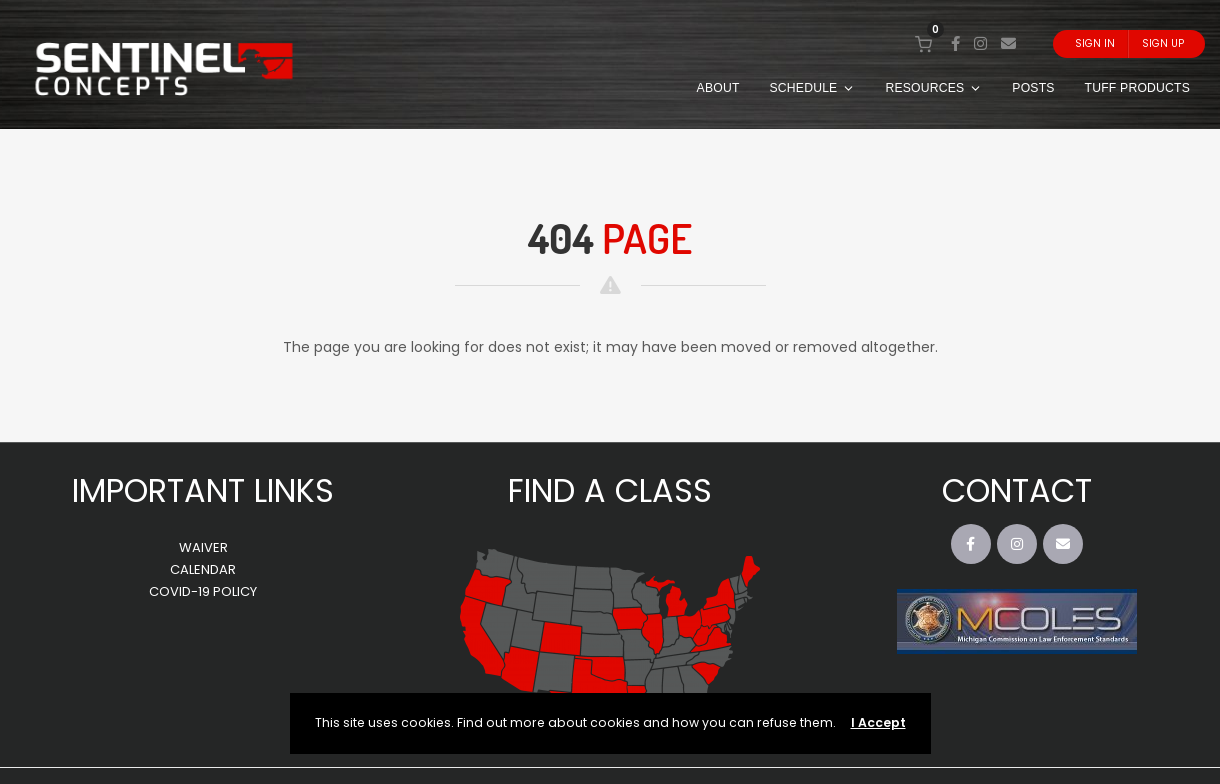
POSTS (1033, 88)
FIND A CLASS (610, 490)
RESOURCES (933, 88)
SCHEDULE (813, 88)
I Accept (878, 722)
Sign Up (1163, 43)
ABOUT (718, 88)
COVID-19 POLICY (203, 591)
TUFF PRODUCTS (1137, 88)
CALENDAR (203, 569)
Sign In (1095, 43)
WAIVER (203, 547)
